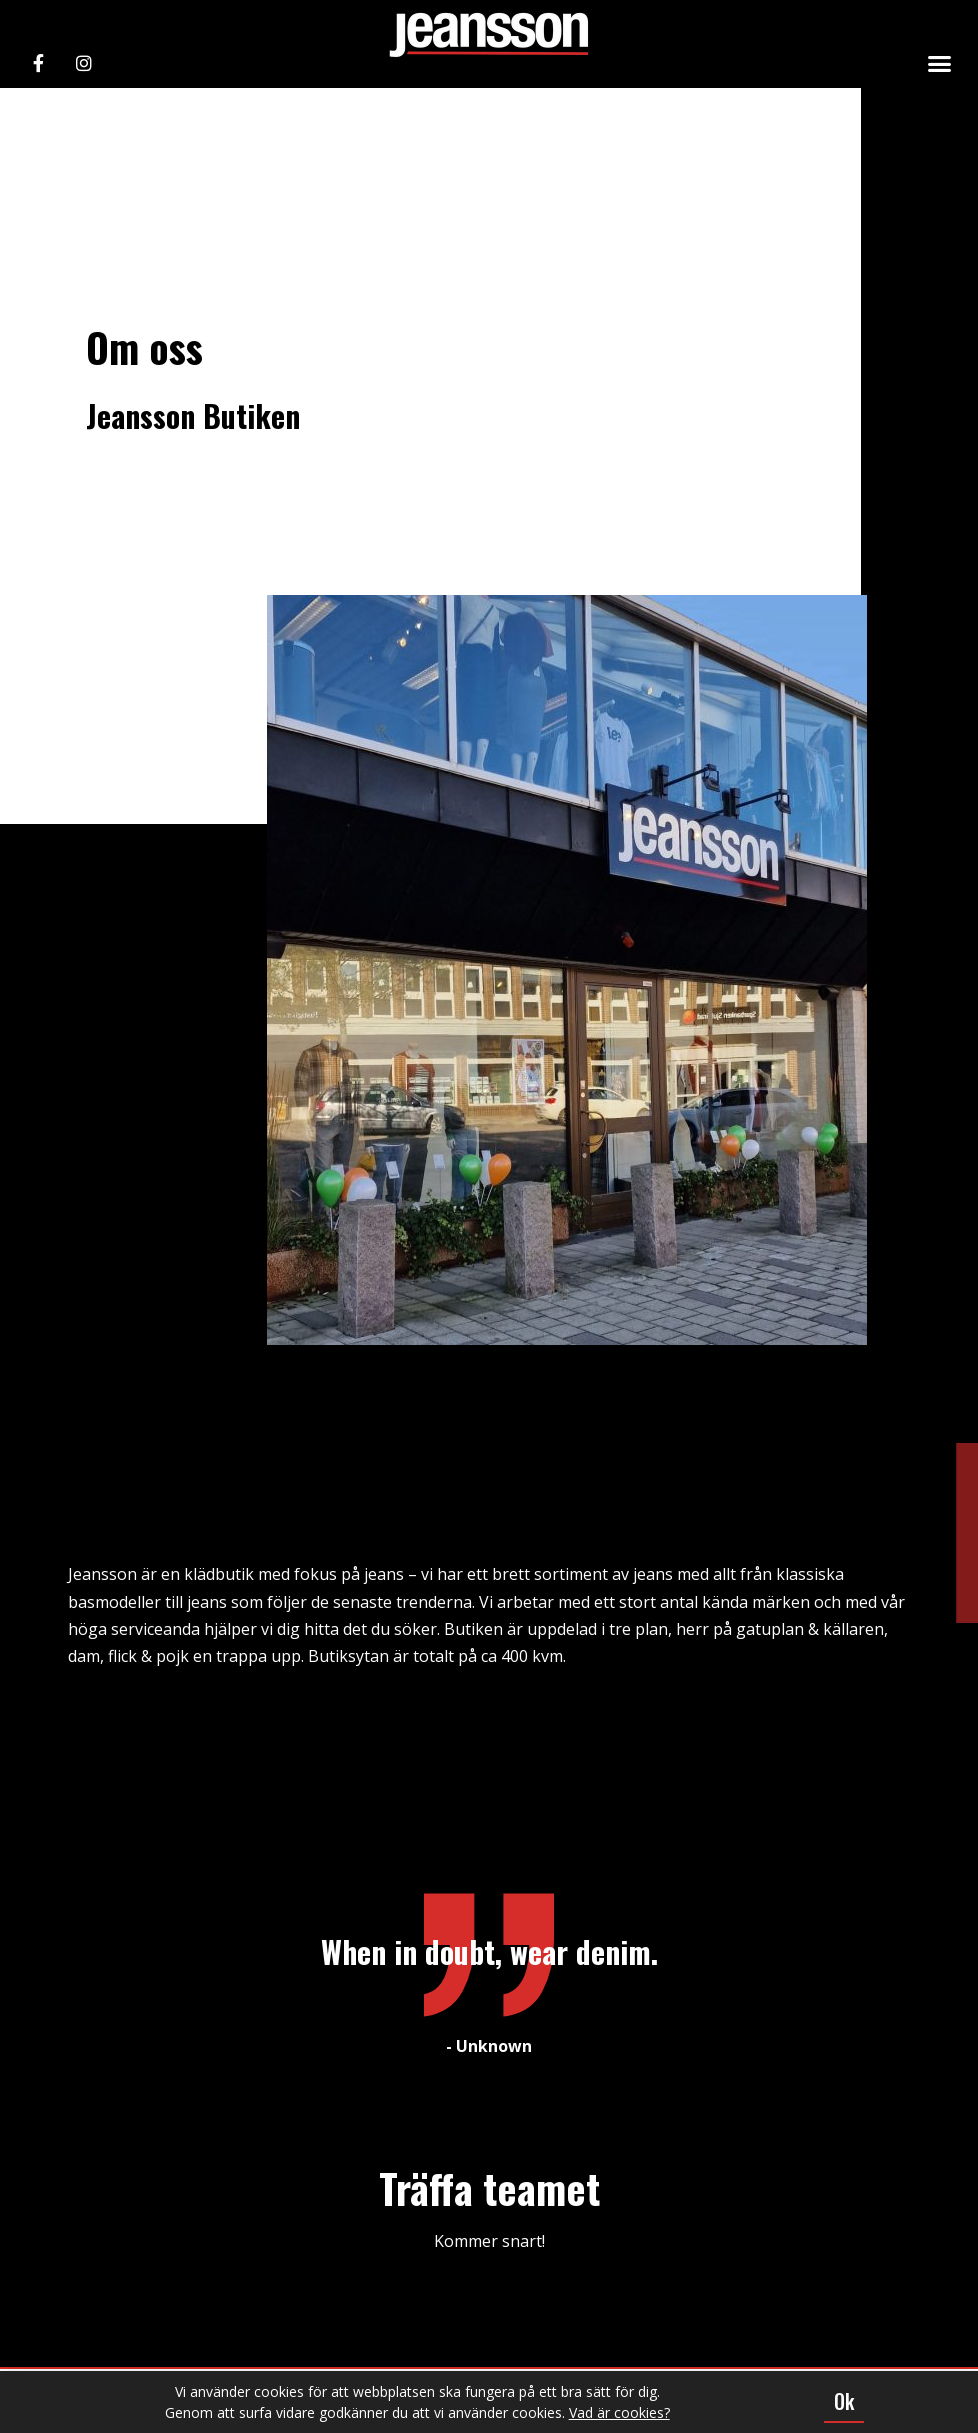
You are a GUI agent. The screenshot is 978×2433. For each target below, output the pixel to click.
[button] (940, 64)
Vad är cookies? (619, 2413)
